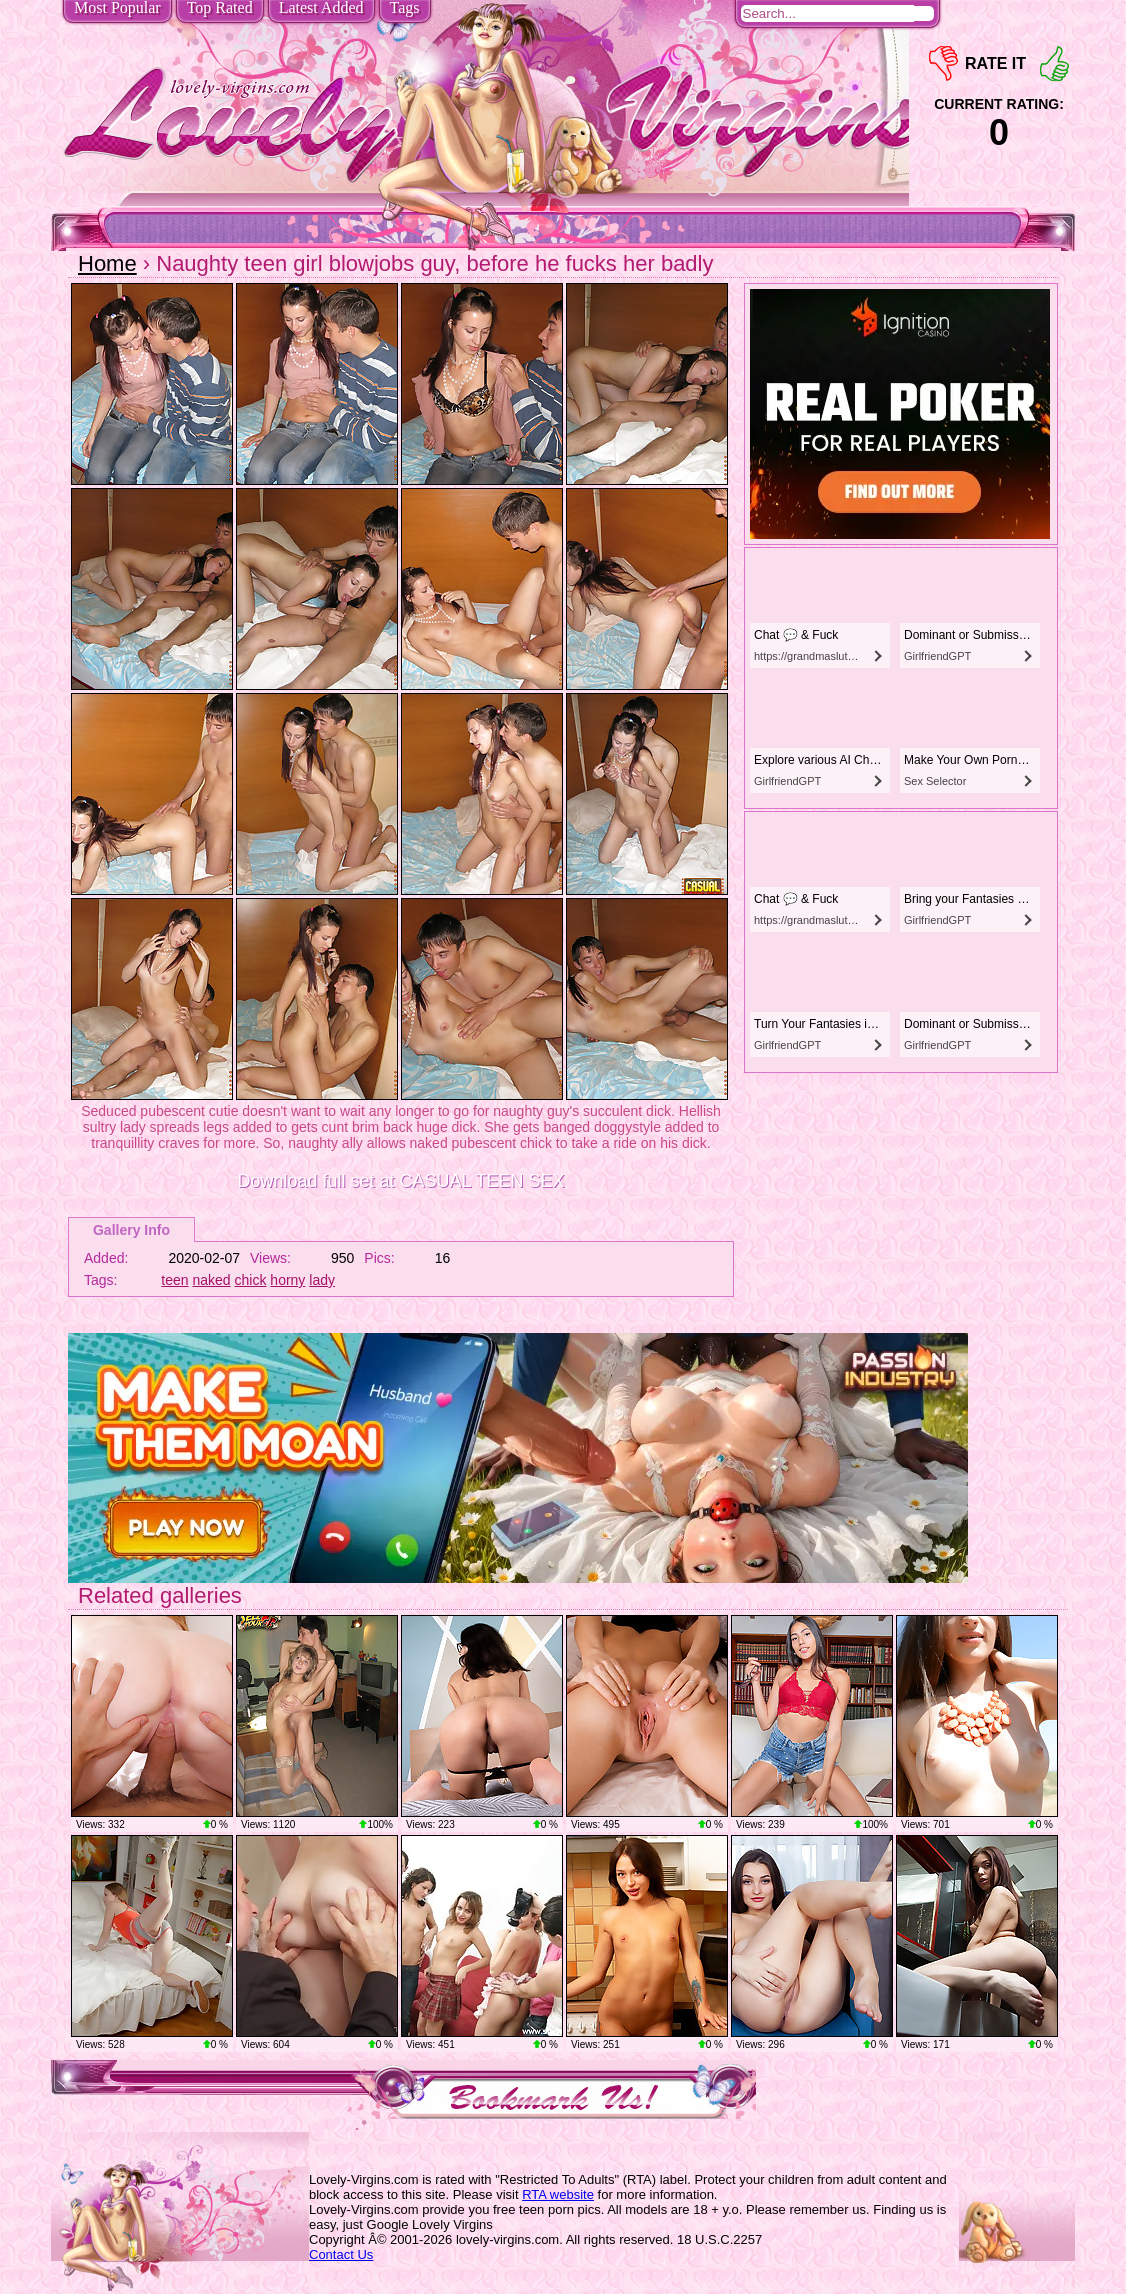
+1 (1054, 63)
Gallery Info (131, 1230)
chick (251, 1280)
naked (212, 1280)
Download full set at (400, 1181)
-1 (943, 63)
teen (174, 1280)
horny (287, 1280)
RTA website (558, 2194)
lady (322, 1280)
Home (107, 263)
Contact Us (341, 2254)
